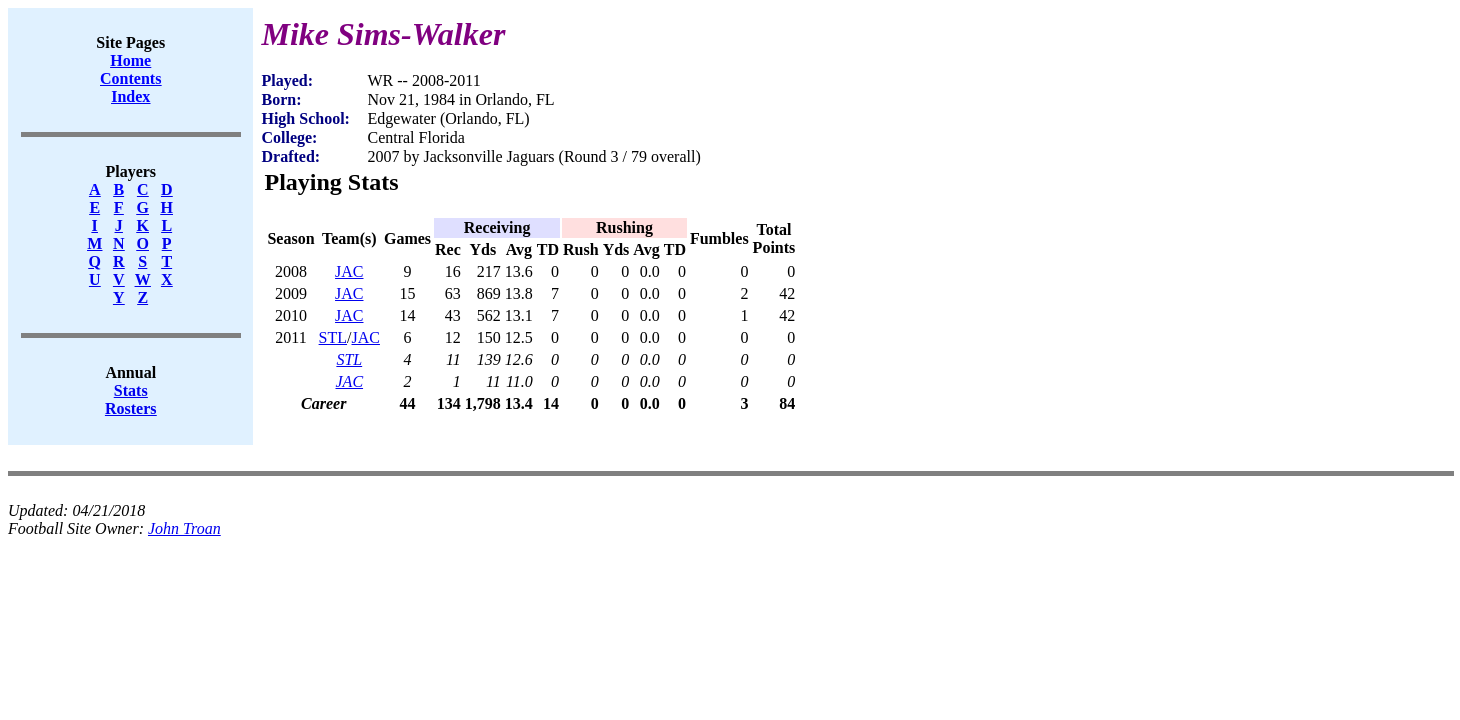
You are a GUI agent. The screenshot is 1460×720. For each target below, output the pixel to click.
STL (333, 337)
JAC (349, 271)
